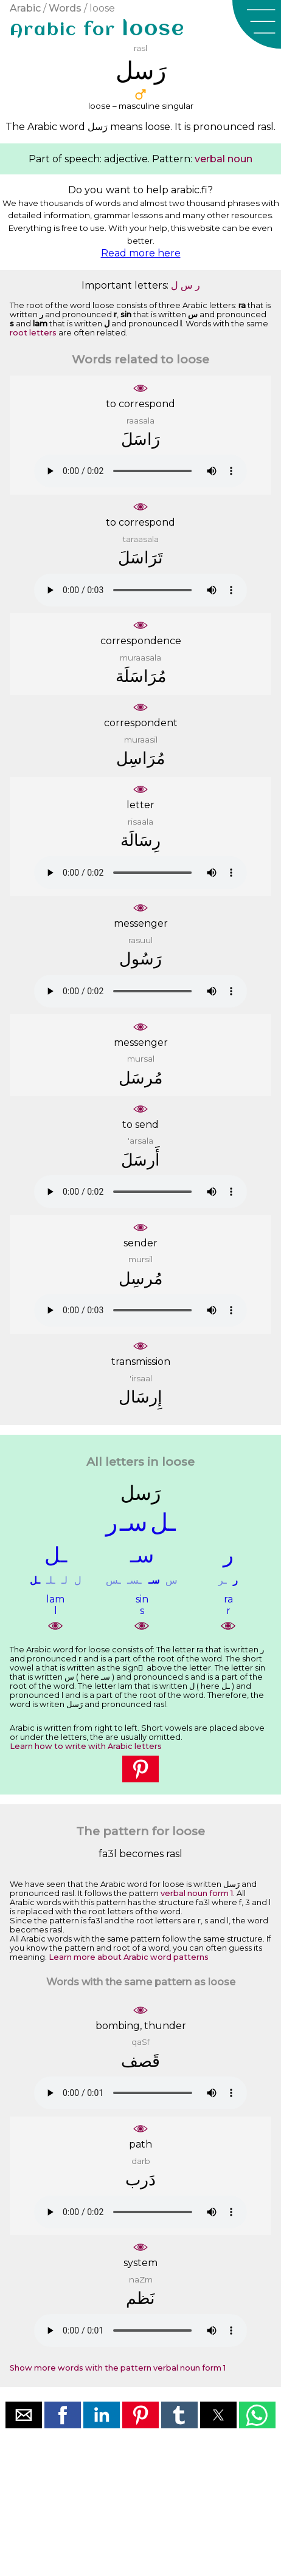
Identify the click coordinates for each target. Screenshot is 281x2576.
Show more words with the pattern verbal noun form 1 (118, 2367)
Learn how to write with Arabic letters (86, 1746)
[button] (256, 24)
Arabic (25, 8)
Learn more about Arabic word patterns (129, 1957)
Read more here (141, 253)
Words (65, 8)
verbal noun (223, 159)
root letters (33, 332)
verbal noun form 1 (197, 1893)
